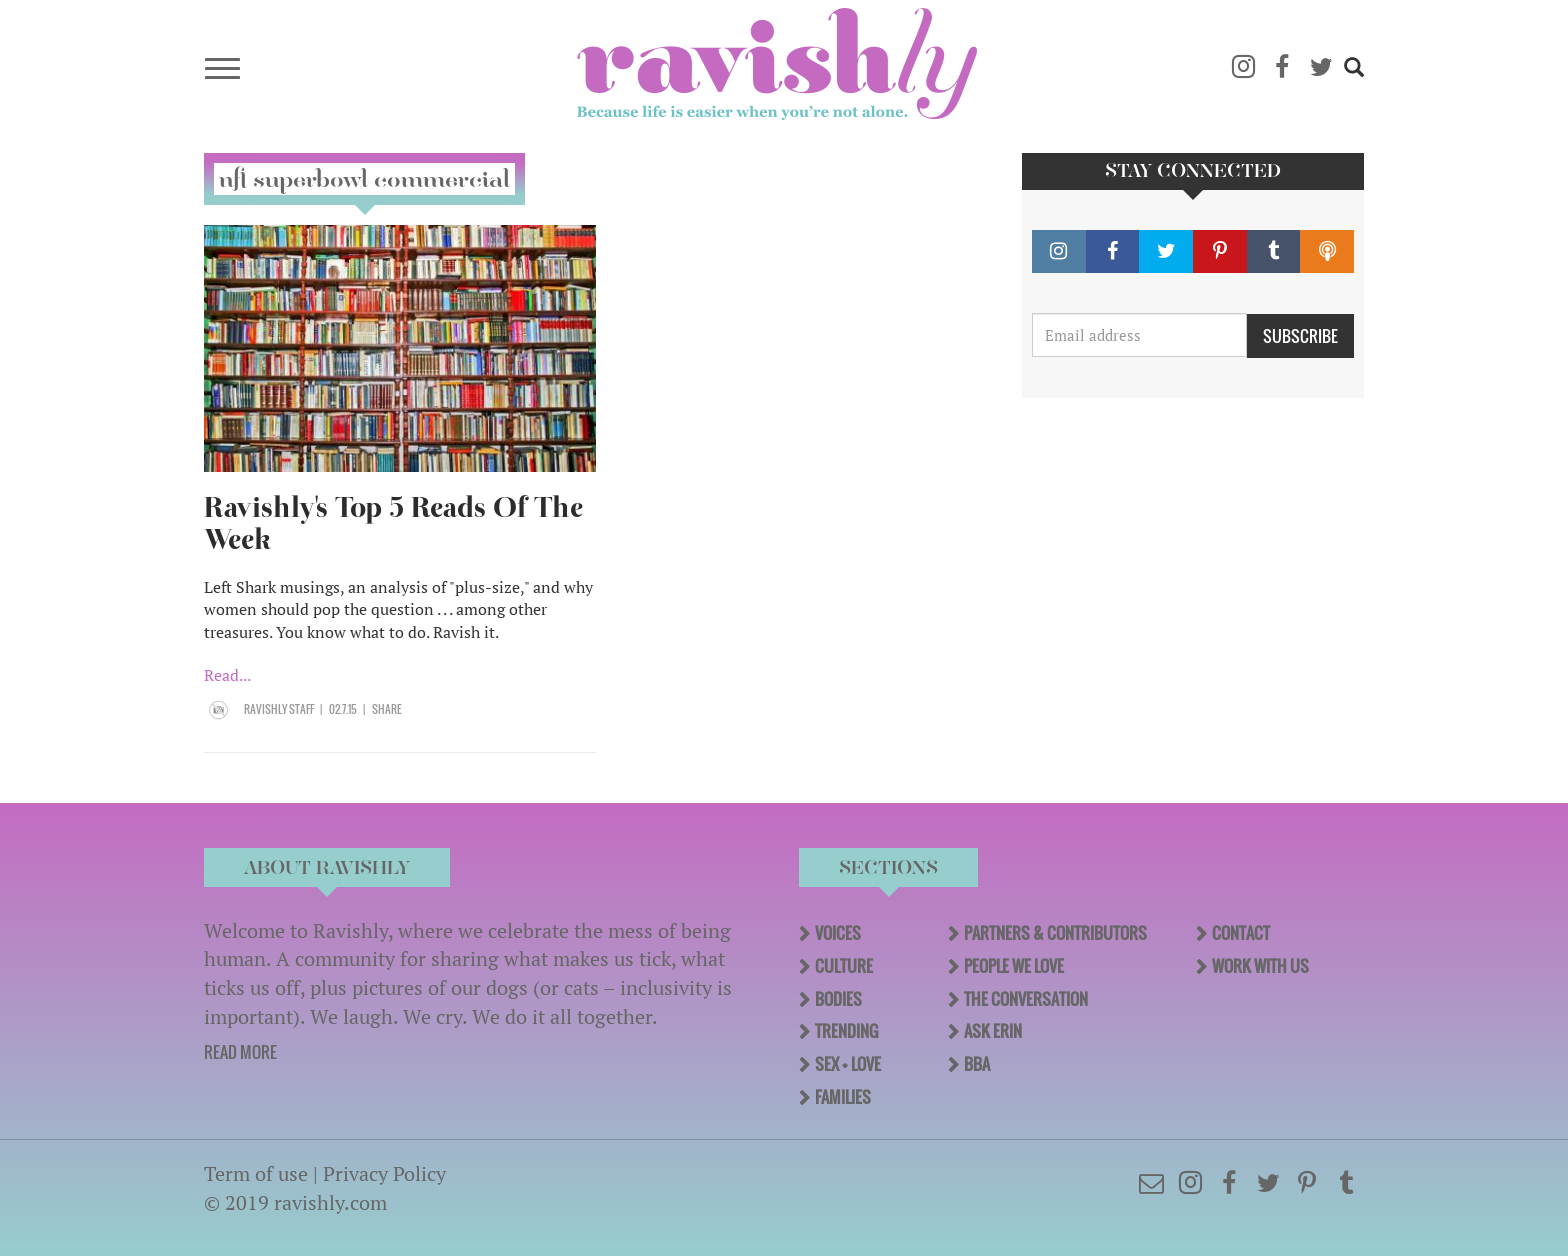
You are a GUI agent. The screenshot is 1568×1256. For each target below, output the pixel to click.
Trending (846, 1031)
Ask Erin (993, 1031)
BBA (977, 1064)
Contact (1241, 933)
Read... (227, 675)
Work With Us (1260, 966)
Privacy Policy (384, 1173)
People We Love (1014, 966)
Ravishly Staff (279, 709)
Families (843, 1097)
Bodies (838, 999)
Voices (838, 933)
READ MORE (240, 1052)
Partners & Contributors (1055, 933)
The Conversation (1026, 999)
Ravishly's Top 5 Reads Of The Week (393, 523)
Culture (844, 966)
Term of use (256, 1173)
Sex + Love (848, 1064)
